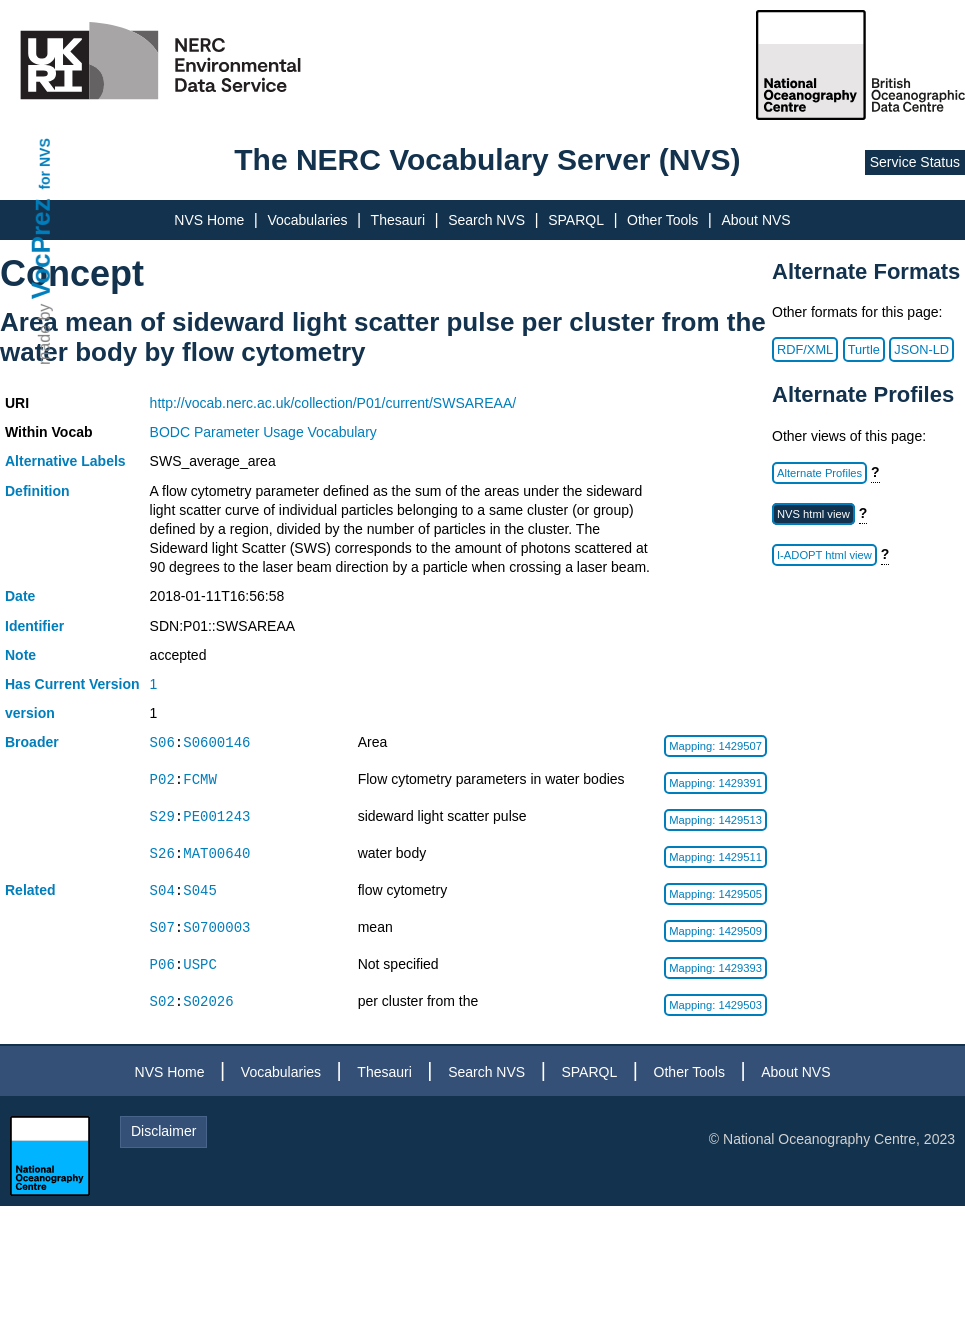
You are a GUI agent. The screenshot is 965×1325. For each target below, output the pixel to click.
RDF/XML (805, 349)
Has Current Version (72, 684)
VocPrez (41, 248)
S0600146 (216, 742)
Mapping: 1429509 (715, 931)
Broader (32, 742)
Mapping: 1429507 (715, 746)
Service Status (915, 162)
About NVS (755, 220)
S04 (162, 890)
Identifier (34, 626)
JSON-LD (921, 349)
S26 (162, 853)
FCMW (200, 779)
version (30, 713)
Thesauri (398, 220)
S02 (162, 1001)
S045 (200, 890)
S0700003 (216, 927)
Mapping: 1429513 (715, 820)
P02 (162, 779)
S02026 (208, 1001)
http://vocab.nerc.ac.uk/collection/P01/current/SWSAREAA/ (333, 403)
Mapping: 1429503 (715, 1005)
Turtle (864, 349)
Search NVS (486, 220)
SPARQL (576, 220)
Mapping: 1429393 (715, 968)
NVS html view (813, 514)
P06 (162, 964)
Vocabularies (307, 220)
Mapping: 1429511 (715, 857)
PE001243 (216, 816)
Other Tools (662, 220)
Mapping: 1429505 (715, 894)
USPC (200, 964)
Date (20, 596)
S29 (162, 816)
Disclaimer (163, 1131)
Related (30, 890)
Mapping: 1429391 (715, 783)
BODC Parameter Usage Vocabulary (263, 432)
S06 (162, 742)
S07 (162, 927)
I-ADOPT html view (824, 555)
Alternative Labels (65, 461)
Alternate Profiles (819, 473)
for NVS (45, 163)
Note (20, 655)
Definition (37, 491)
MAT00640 (216, 853)
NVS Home (209, 220)
